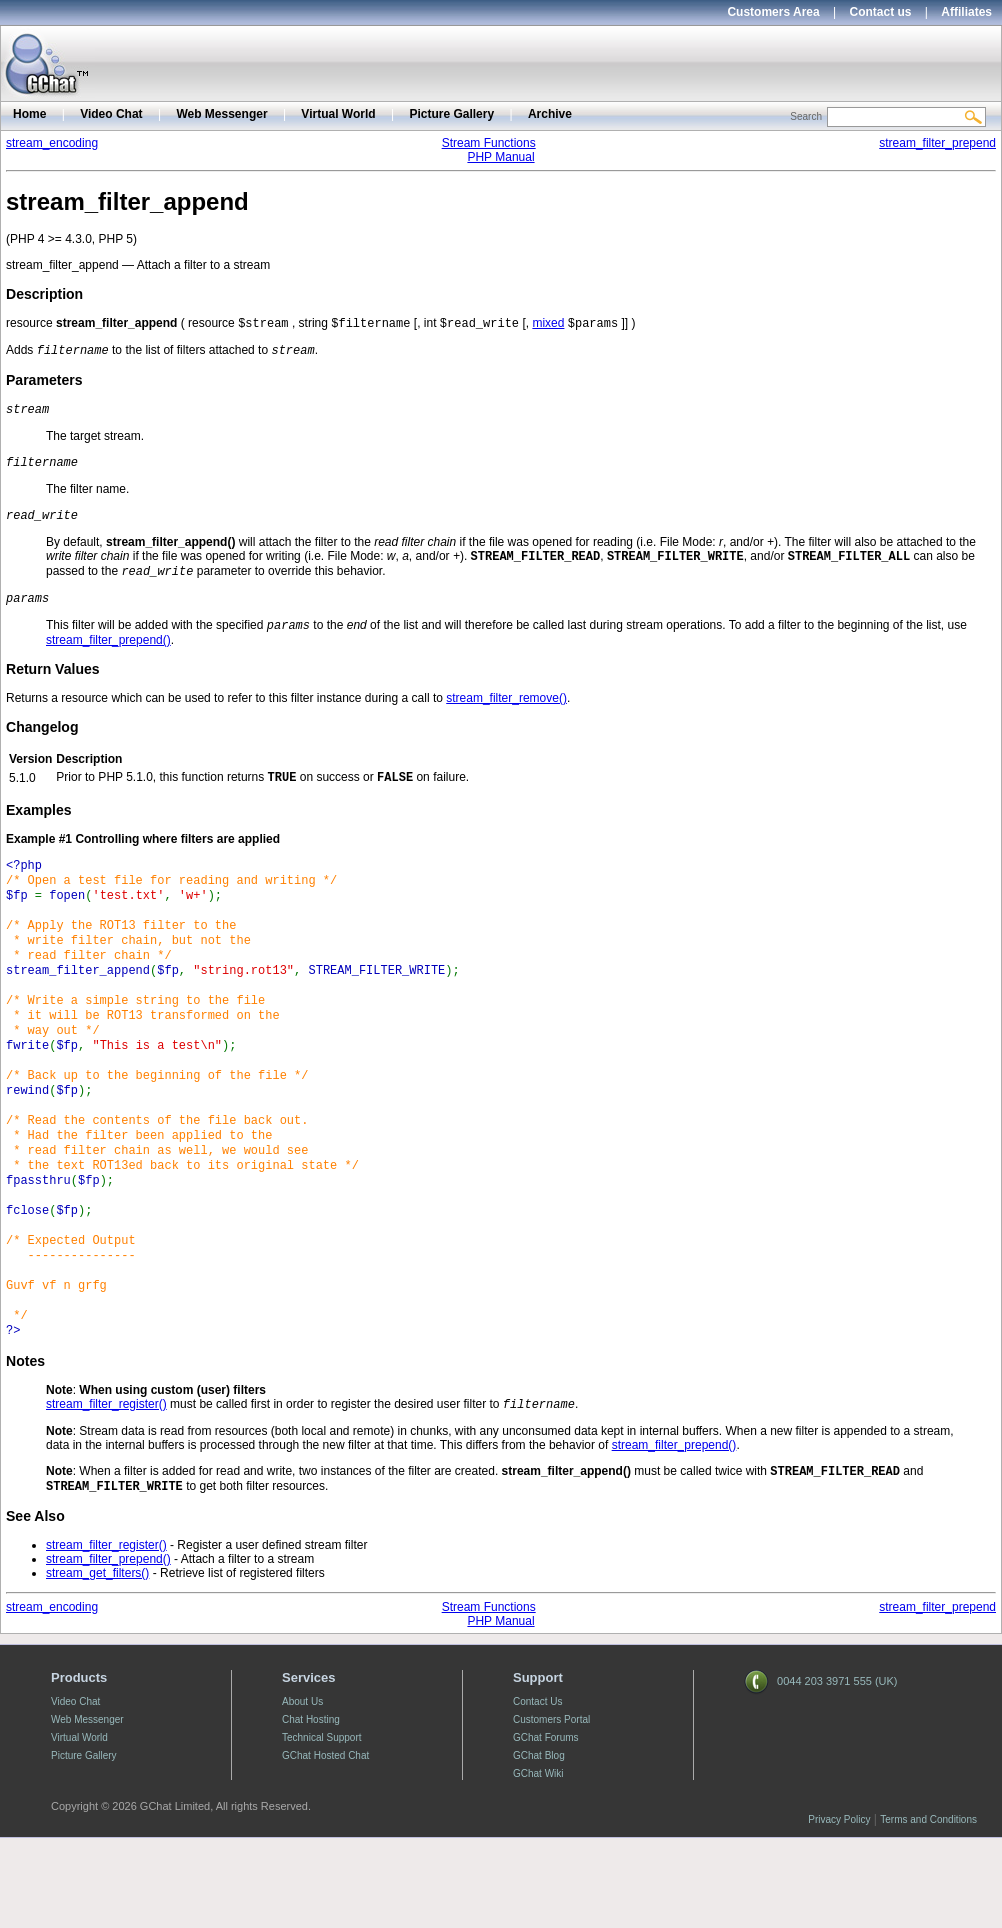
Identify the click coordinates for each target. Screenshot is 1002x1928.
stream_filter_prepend (937, 143)
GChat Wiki (538, 1863)
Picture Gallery (451, 114)
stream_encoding (52, 143)
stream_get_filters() (97, 1663)
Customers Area (773, 12)
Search (806, 116)
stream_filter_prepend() (108, 658)
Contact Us (537, 1791)
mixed (548, 325)
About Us (302, 1791)
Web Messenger (221, 114)
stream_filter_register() (106, 1490)
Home (29, 114)
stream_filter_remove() (506, 716)
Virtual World (338, 114)
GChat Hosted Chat (325, 1845)
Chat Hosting (311, 1809)
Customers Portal (551, 1809)
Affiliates (966, 12)
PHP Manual (500, 157)
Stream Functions (489, 143)
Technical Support (322, 1827)
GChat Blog (539, 1845)
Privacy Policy (839, 1909)
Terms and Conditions (928, 1909)
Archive (550, 114)
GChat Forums (546, 1827)
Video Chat (111, 114)
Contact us (881, 12)
